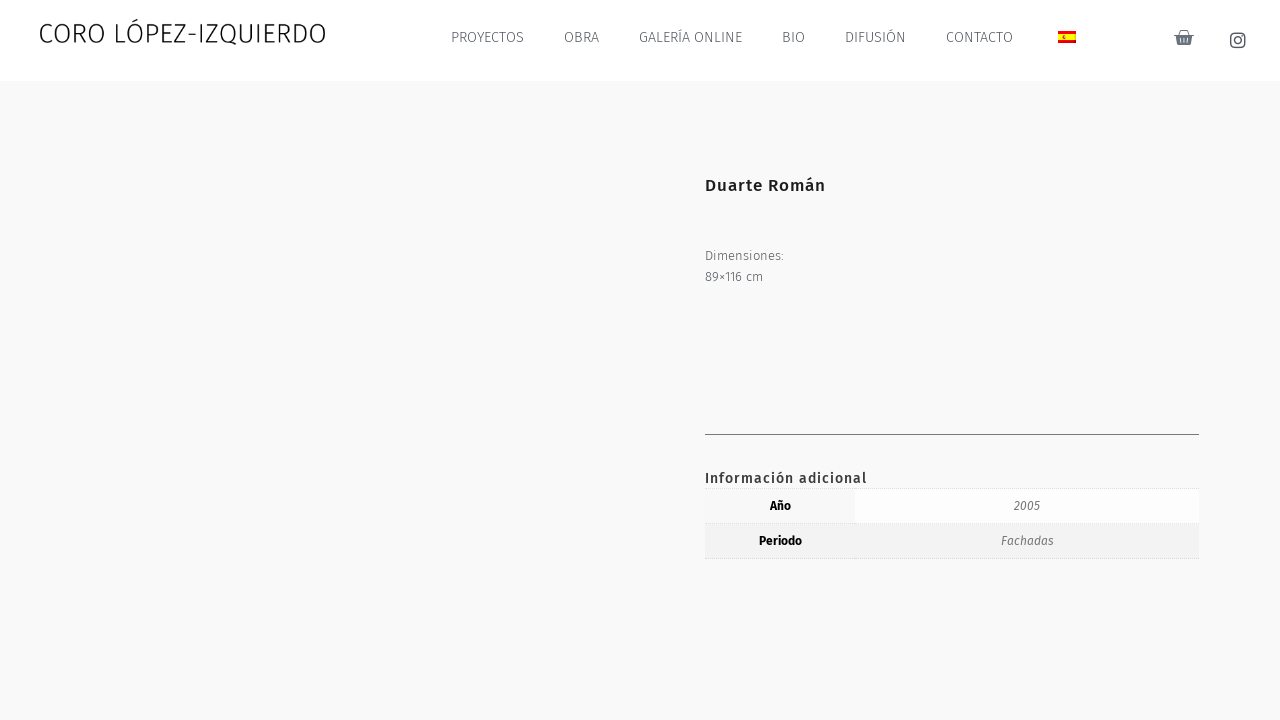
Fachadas (1027, 541)
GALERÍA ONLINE (694, 37)
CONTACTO (980, 37)
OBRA (587, 37)
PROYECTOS (493, 37)
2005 (1027, 506)
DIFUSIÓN (877, 37)
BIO (796, 37)
